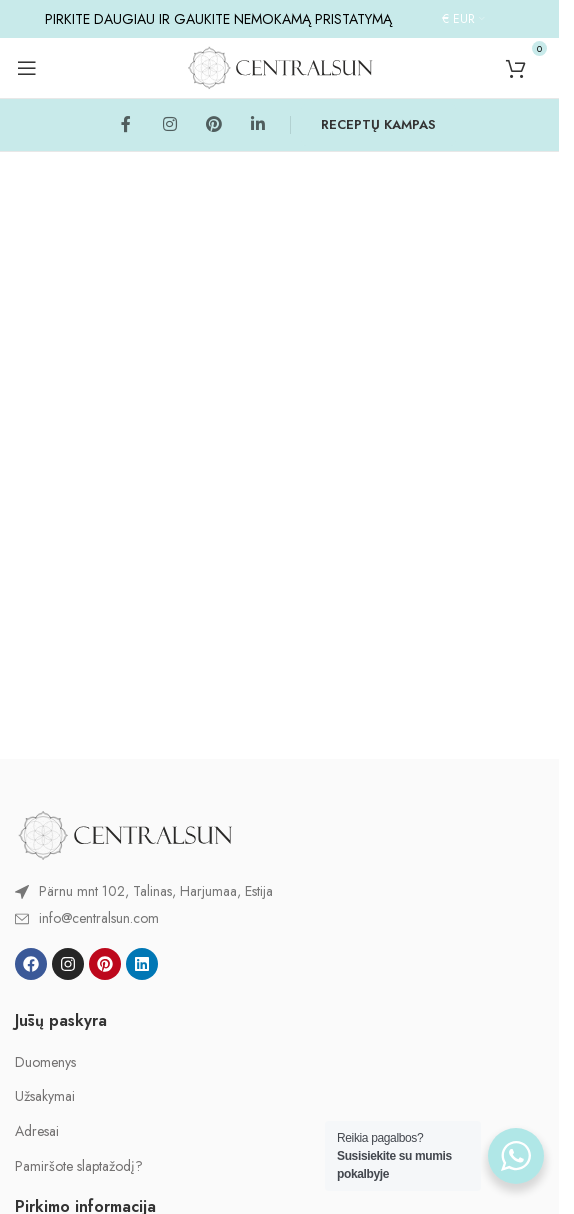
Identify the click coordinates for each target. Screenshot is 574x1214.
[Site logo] (280, 66)
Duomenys (45, 1062)
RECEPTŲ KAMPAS (378, 124)
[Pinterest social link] (214, 125)
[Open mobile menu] (27, 68)
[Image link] (125, 834)
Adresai (37, 1131)
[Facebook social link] (126, 125)
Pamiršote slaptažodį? (79, 1166)
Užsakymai (45, 1096)
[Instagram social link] (170, 125)
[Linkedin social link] (258, 125)
